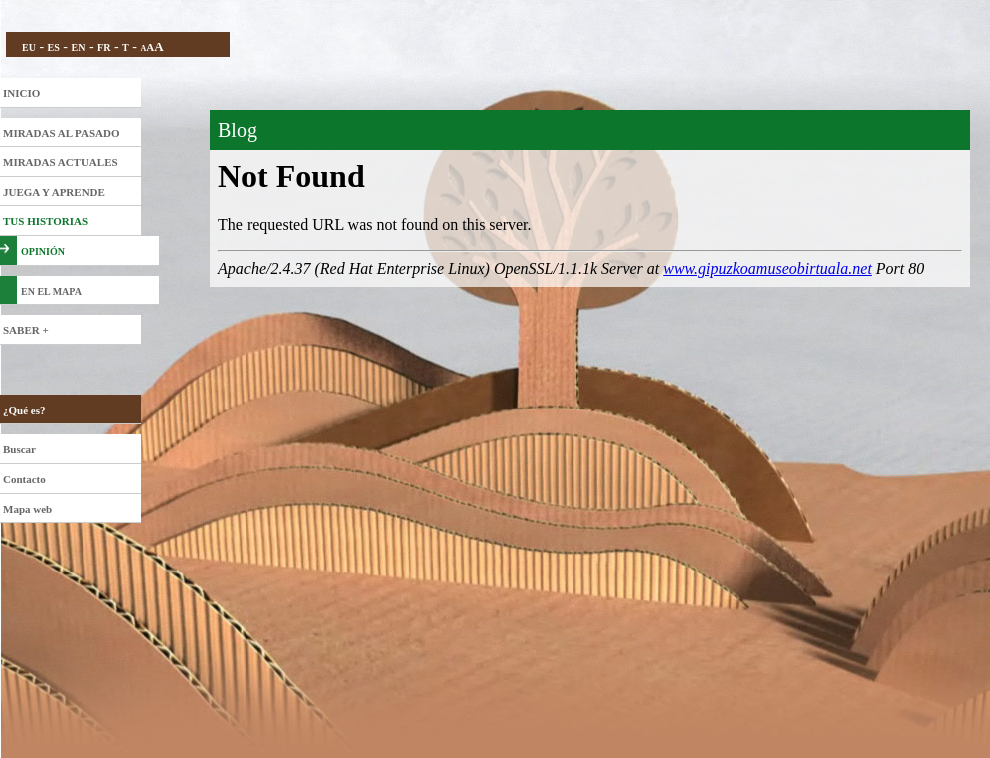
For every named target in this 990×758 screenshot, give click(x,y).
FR (103, 47)
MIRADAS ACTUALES (60, 162)
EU (29, 47)
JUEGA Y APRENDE (54, 192)
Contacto (24, 479)
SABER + (26, 330)
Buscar (19, 449)
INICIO (21, 93)
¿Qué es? (24, 410)
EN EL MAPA (51, 291)
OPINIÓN (43, 251)
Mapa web (27, 509)
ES (54, 47)
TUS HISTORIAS (45, 221)
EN (78, 47)
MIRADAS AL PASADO (61, 133)
